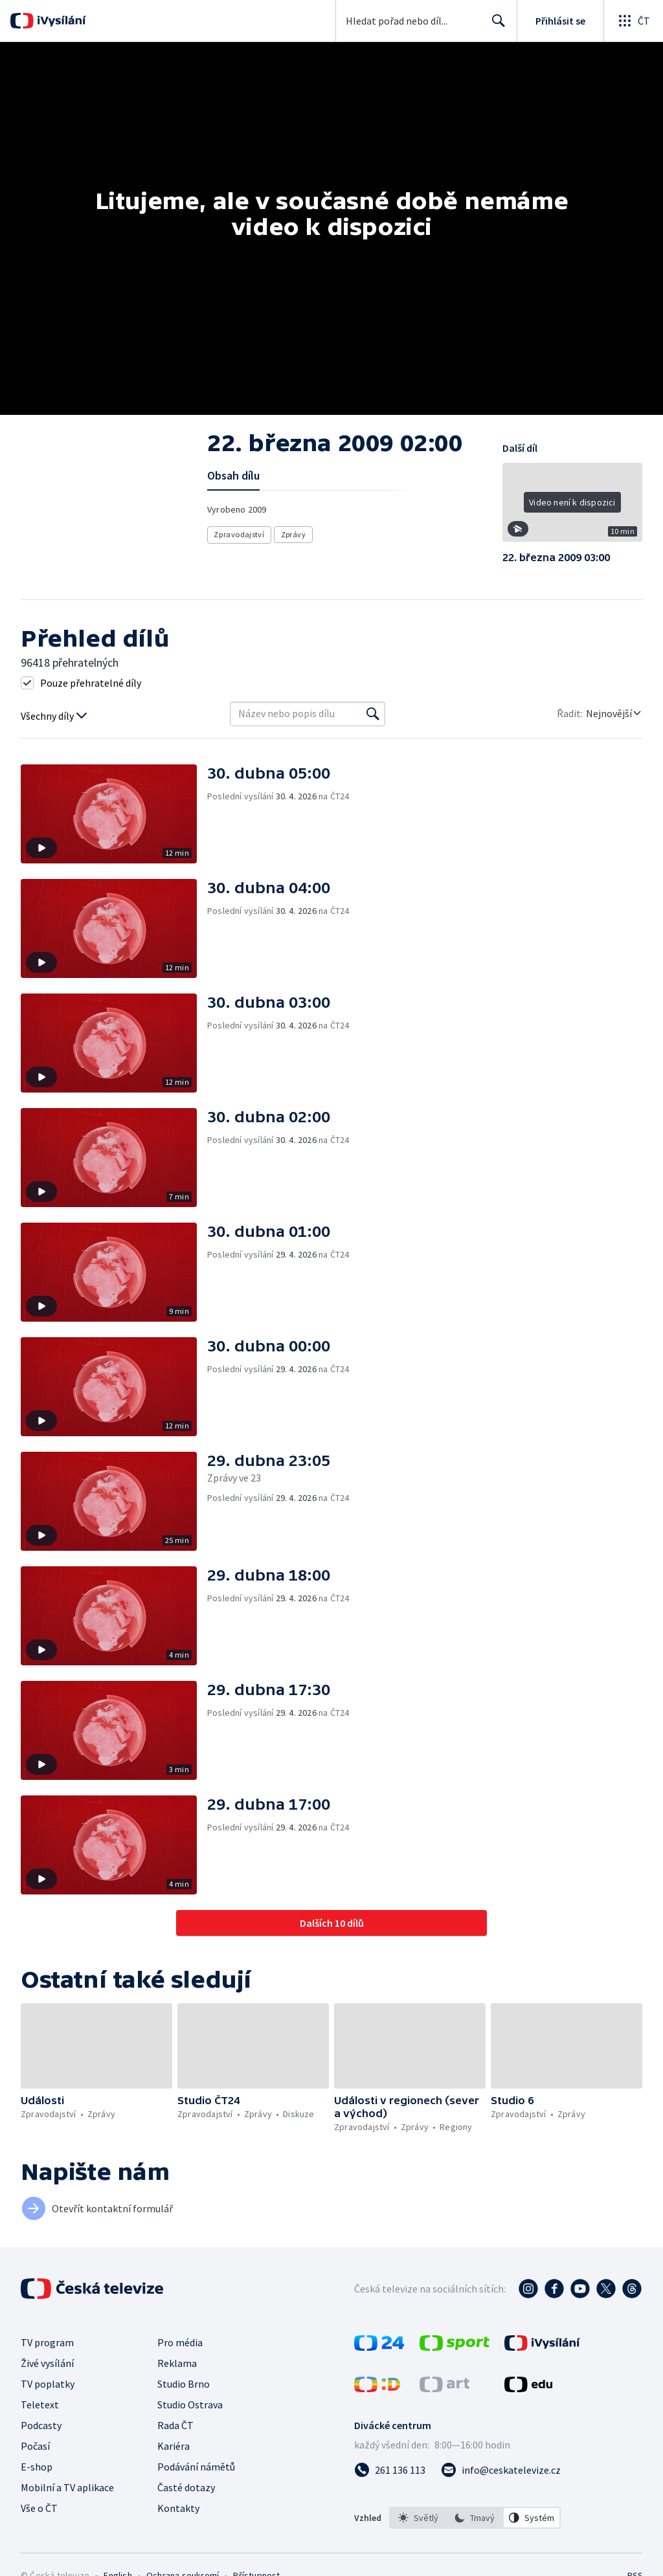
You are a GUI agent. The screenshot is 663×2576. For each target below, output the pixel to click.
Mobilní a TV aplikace (67, 2487)
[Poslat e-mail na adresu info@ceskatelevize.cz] (501, 2470)
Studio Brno (183, 2383)
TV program (47, 2342)
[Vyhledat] (373, 714)
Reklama (177, 2363)
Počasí (35, 2445)
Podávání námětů (196, 2466)
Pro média (180, 2342)
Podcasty (41, 2425)
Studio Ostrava (190, 2404)
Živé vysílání (47, 2363)
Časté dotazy (186, 2487)
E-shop (36, 2466)
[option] (418, 2517)
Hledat (495, 26)
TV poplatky (47, 2383)
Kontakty (178, 2508)
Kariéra (173, 2445)
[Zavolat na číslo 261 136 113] (389, 2470)
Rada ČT (175, 2425)
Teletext (40, 2404)
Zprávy (292, 534)
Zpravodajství (239, 534)
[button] (572, 507)
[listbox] (475, 2518)
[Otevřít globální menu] (633, 20)
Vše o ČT (39, 2508)
